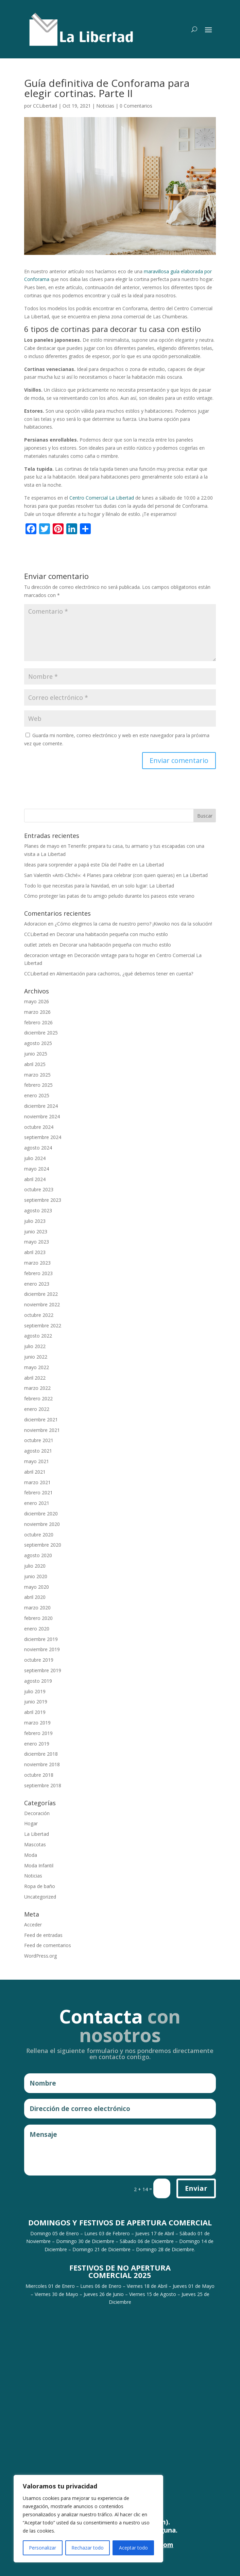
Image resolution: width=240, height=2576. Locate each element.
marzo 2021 (37, 1482)
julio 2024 (35, 1158)
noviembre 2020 (42, 1524)
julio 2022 (35, 1346)
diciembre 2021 (41, 1419)
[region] (88, 2518)
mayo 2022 (36, 1367)
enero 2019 (36, 1743)
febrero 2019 (38, 1733)
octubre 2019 (38, 1660)
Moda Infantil (38, 1865)
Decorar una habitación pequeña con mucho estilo (112, 934)
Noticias (105, 105)
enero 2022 (36, 1409)
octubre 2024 (38, 1127)
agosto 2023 (38, 1210)
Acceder (33, 1924)
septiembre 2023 (42, 1200)
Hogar (31, 1823)
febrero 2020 (38, 1618)
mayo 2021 (36, 1461)
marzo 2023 (37, 1262)
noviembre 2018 (42, 1764)
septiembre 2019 (42, 1670)
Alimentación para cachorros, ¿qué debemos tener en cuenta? (124, 973)
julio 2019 (35, 1691)
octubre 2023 (38, 1189)
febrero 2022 (38, 1398)
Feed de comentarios (47, 1945)
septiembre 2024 (42, 1137)
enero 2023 (36, 1284)
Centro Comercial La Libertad (101, 497)
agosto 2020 (38, 1555)
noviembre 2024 (42, 1116)
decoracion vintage (45, 955)
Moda (30, 1855)
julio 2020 (35, 1566)
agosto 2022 (38, 1335)
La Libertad (36, 1834)
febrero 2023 (38, 1273)
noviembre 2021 (42, 1430)
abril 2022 (35, 1378)
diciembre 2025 (41, 1032)
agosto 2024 (38, 1147)
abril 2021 (35, 1472)
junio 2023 (35, 1231)
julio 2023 (35, 1221)
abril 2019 (35, 1712)
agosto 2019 (38, 1681)
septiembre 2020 (42, 1545)
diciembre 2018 (41, 1754)
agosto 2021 (38, 1451)
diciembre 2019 (41, 1639)
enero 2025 (36, 1095)
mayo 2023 (36, 1241)
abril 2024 (35, 1179)
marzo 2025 (37, 1074)
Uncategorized (40, 1896)
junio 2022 (35, 1357)
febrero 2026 (38, 1022)
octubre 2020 (38, 1534)
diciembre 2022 (41, 1294)
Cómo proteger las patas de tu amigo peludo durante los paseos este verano (109, 896)
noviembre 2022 (42, 1304)
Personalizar (42, 2547)
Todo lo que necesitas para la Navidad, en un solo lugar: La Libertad (99, 885)
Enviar (196, 2188)
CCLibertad (45, 105)
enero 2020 (36, 1628)
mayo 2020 (36, 1587)
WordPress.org (40, 1956)
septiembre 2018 (42, 1785)
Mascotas (35, 1844)
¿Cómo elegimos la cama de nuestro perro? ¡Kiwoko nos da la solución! (133, 923)
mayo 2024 (36, 1168)
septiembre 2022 (42, 1325)
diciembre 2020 (41, 1513)
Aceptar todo (133, 2547)
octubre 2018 (38, 1775)
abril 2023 (35, 1252)
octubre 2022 (38, 1315)
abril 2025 (35, 1064)
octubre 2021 (38, 1440)
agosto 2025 (38, 1043)
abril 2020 (35, 1597)
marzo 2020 (37, 1607)
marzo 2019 (37, 1722)
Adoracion (35, 923)
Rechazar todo (87, 2547)
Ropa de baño (39, 1886)
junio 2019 (35, 1701)
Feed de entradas (43, 1935)
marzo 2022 (37, 1388)
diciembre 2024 (41, 1106)
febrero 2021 (38, 1492)
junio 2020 (35, 1576)
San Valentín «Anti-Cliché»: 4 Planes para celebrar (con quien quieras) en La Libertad (116, 875)
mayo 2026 (36, 1001)
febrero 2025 (38, 1085)
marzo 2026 (37, 1012)
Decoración (37, 1813)
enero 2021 (36, 1503)
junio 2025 (35, 1053)
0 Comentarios (136, 105)
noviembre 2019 (42, 1649)
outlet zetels (37, 944)
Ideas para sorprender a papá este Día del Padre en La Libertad (94, 864)
